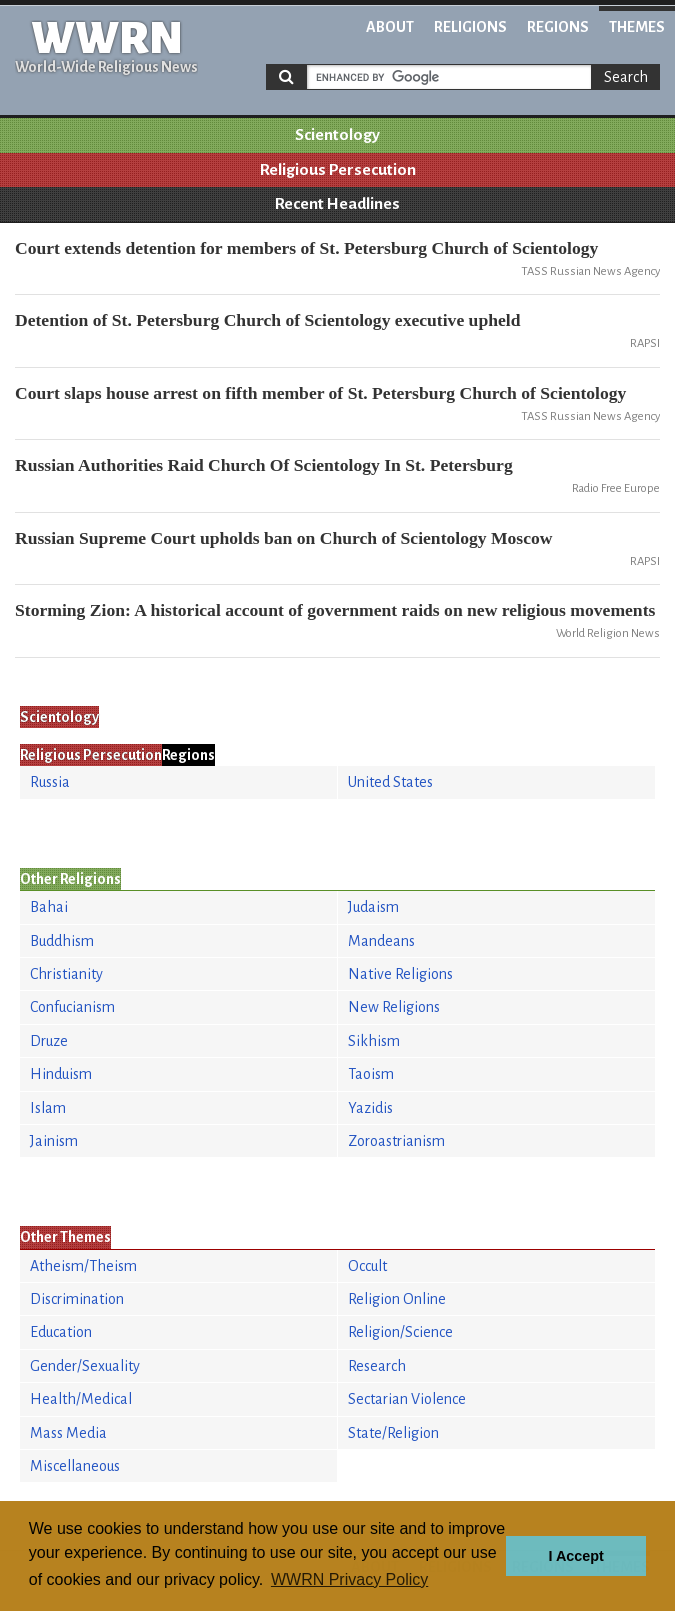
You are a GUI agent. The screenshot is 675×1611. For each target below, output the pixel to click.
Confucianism (72, 1007)
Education (61, 1332)
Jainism (54, 1141)
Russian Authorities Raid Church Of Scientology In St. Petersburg (264, 465)
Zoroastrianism (396, 1141)
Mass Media (68, 1433)
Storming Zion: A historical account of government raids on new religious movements (335, 610)
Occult (367, 1266)
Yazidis (370, 1108)
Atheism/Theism (83, 1266)
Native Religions (400, 974)
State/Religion (393, 1433)
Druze (49, 1041)
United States (390, 782)
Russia (50, 782)
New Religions (394, 1007)
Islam (48, 1108)
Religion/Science (400, 1332)
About (390, 27)
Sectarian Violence (407, 1399)
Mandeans (381, 941)
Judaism (373, 907)
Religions (470, 27)
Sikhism (374, 1041)
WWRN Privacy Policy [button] (349, 1579)
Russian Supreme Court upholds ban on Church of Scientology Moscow (284, 538)
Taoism (371, 1074)
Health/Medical (81, 1399)
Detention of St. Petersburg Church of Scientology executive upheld (267, 320)
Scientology (337, 135)
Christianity (66, 974)
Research (377, 1366)
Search (626, 77)
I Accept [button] (575, 1556)
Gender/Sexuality (85, 1366)
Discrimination (77, 1299)
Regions (558, 27)
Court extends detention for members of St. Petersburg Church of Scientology (306, 248)
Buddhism (62, 941)
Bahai (49, 907)
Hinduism (61, 1074)
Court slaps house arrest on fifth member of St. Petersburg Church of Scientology (320, 393)
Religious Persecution (338, 170)
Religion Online (397, 1299)
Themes (637, 27)
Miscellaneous (75, 1466)
